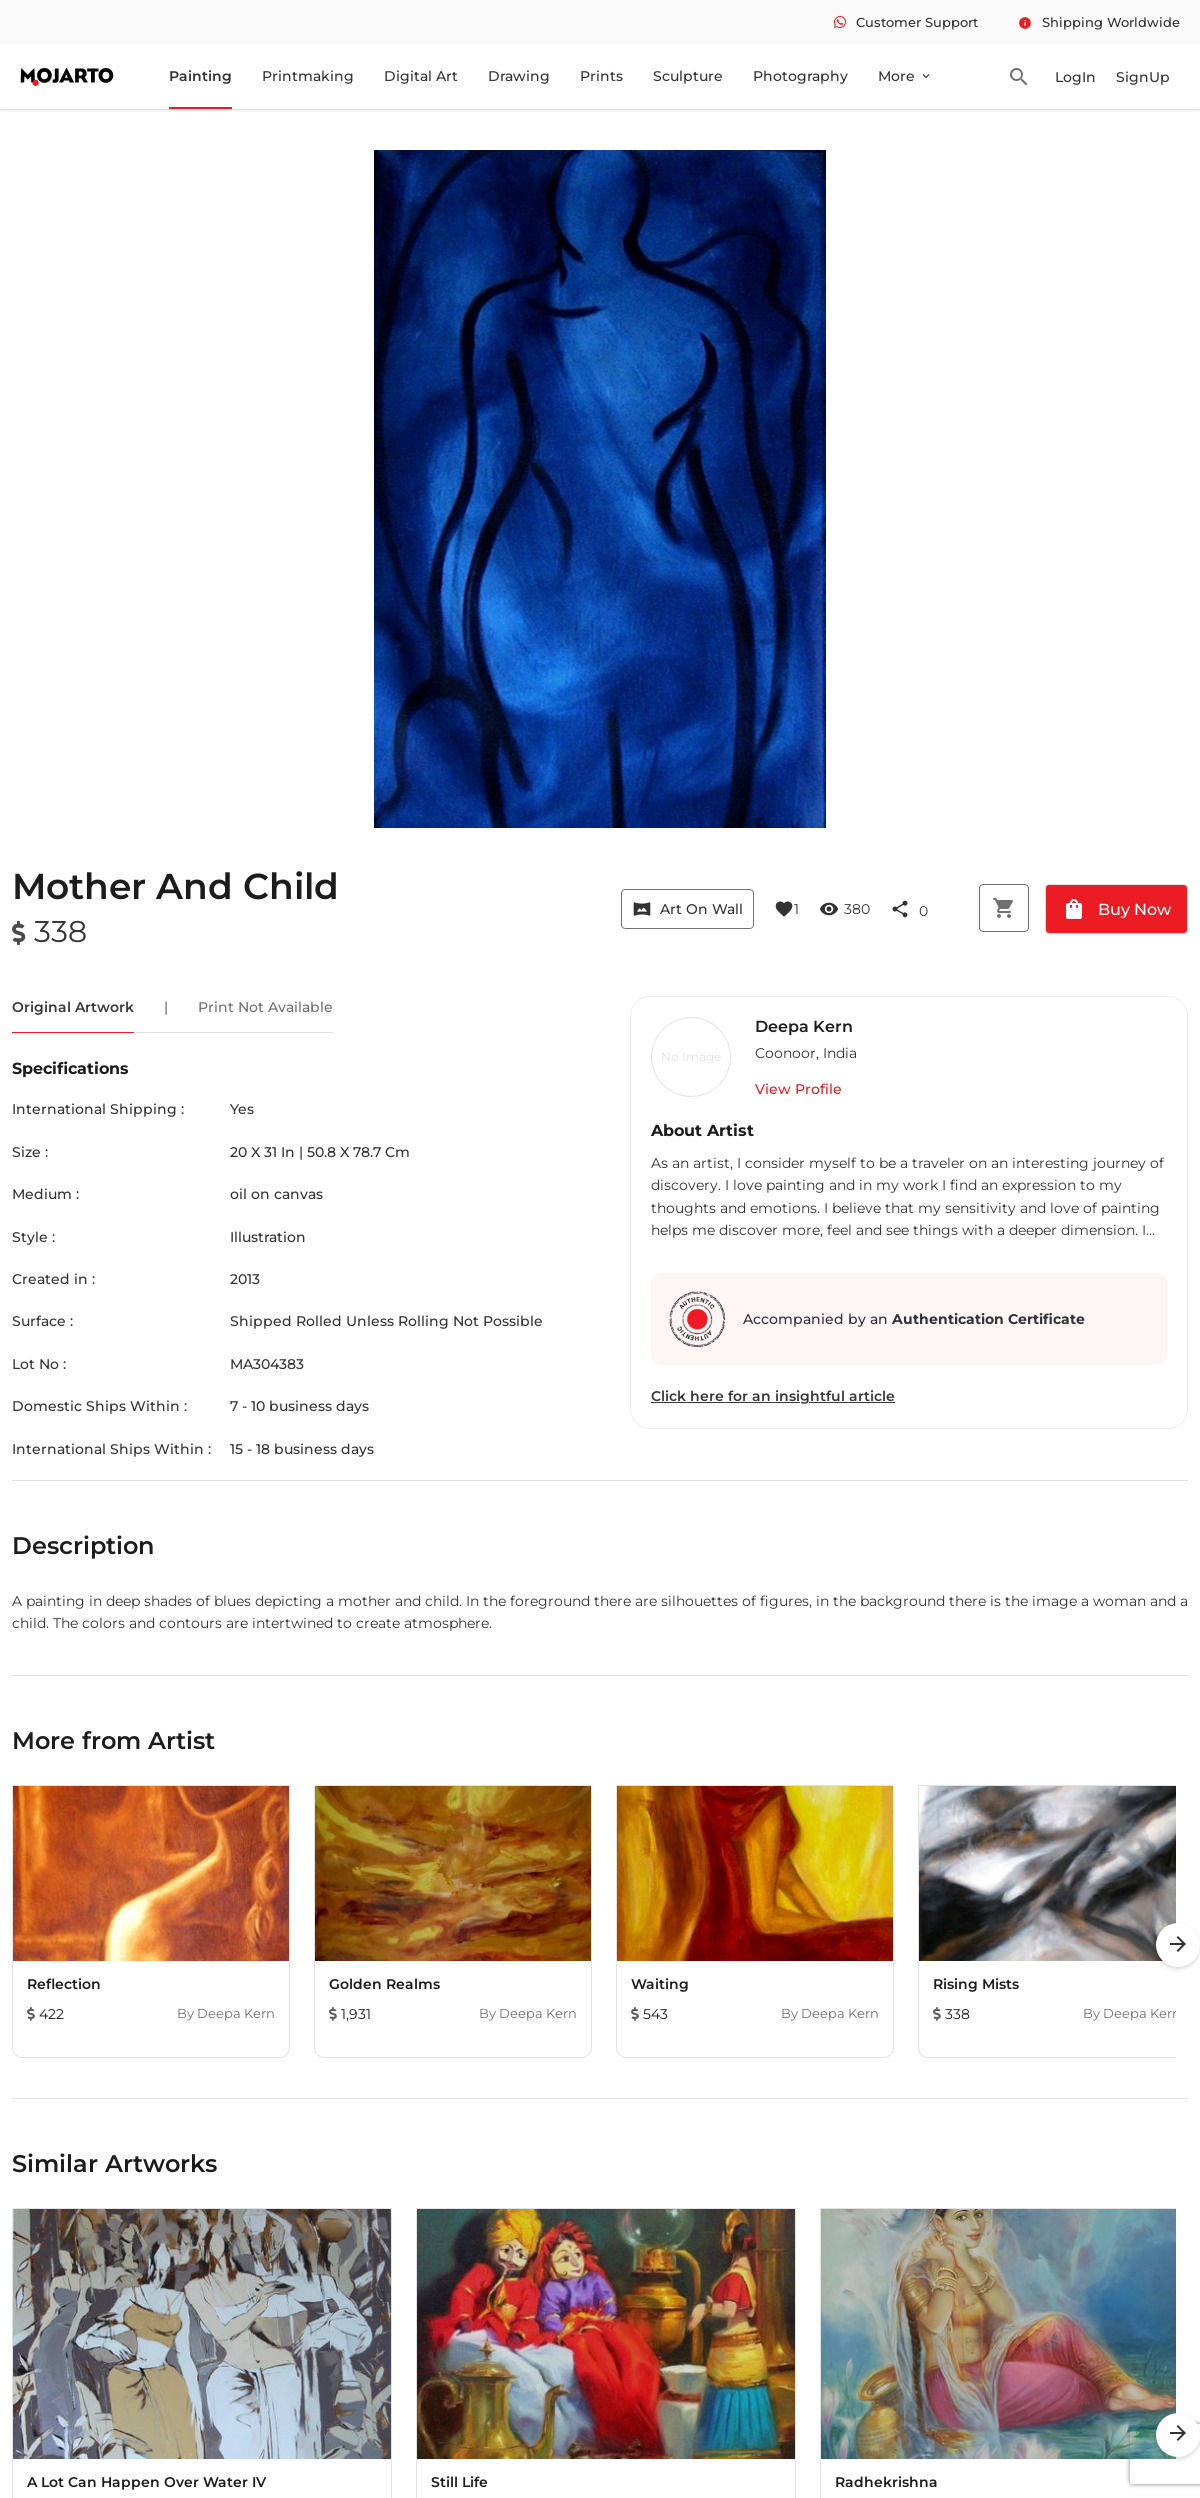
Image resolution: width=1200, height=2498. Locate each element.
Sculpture (688, 76)
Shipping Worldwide (1099, 22)
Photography (800, 76)
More (905, 76)
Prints (601, 76)
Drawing (519, 76)
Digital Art (421, 76)
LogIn (1075, 77)
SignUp (1143, 77)
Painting (200, 76)
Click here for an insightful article (773, 1396)
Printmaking (308, 76)
